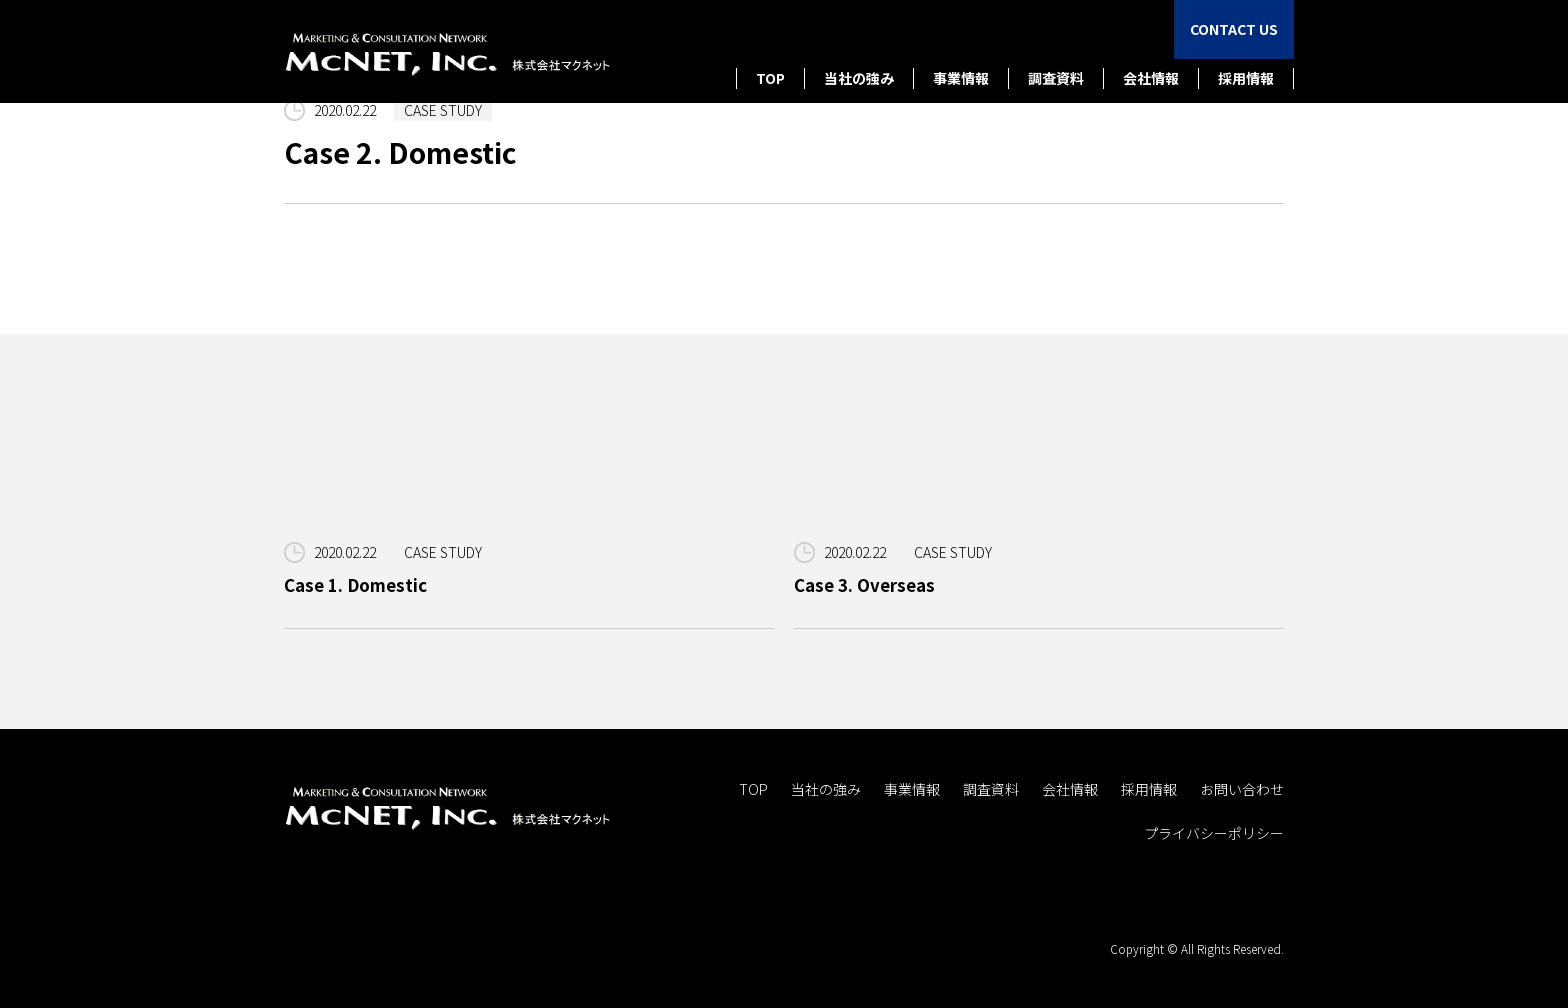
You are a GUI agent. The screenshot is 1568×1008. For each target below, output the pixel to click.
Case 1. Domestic (355, 585)
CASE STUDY (443, 110)
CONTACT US (1234, 29)
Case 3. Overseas (864, 585)
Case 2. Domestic (400, 152)
